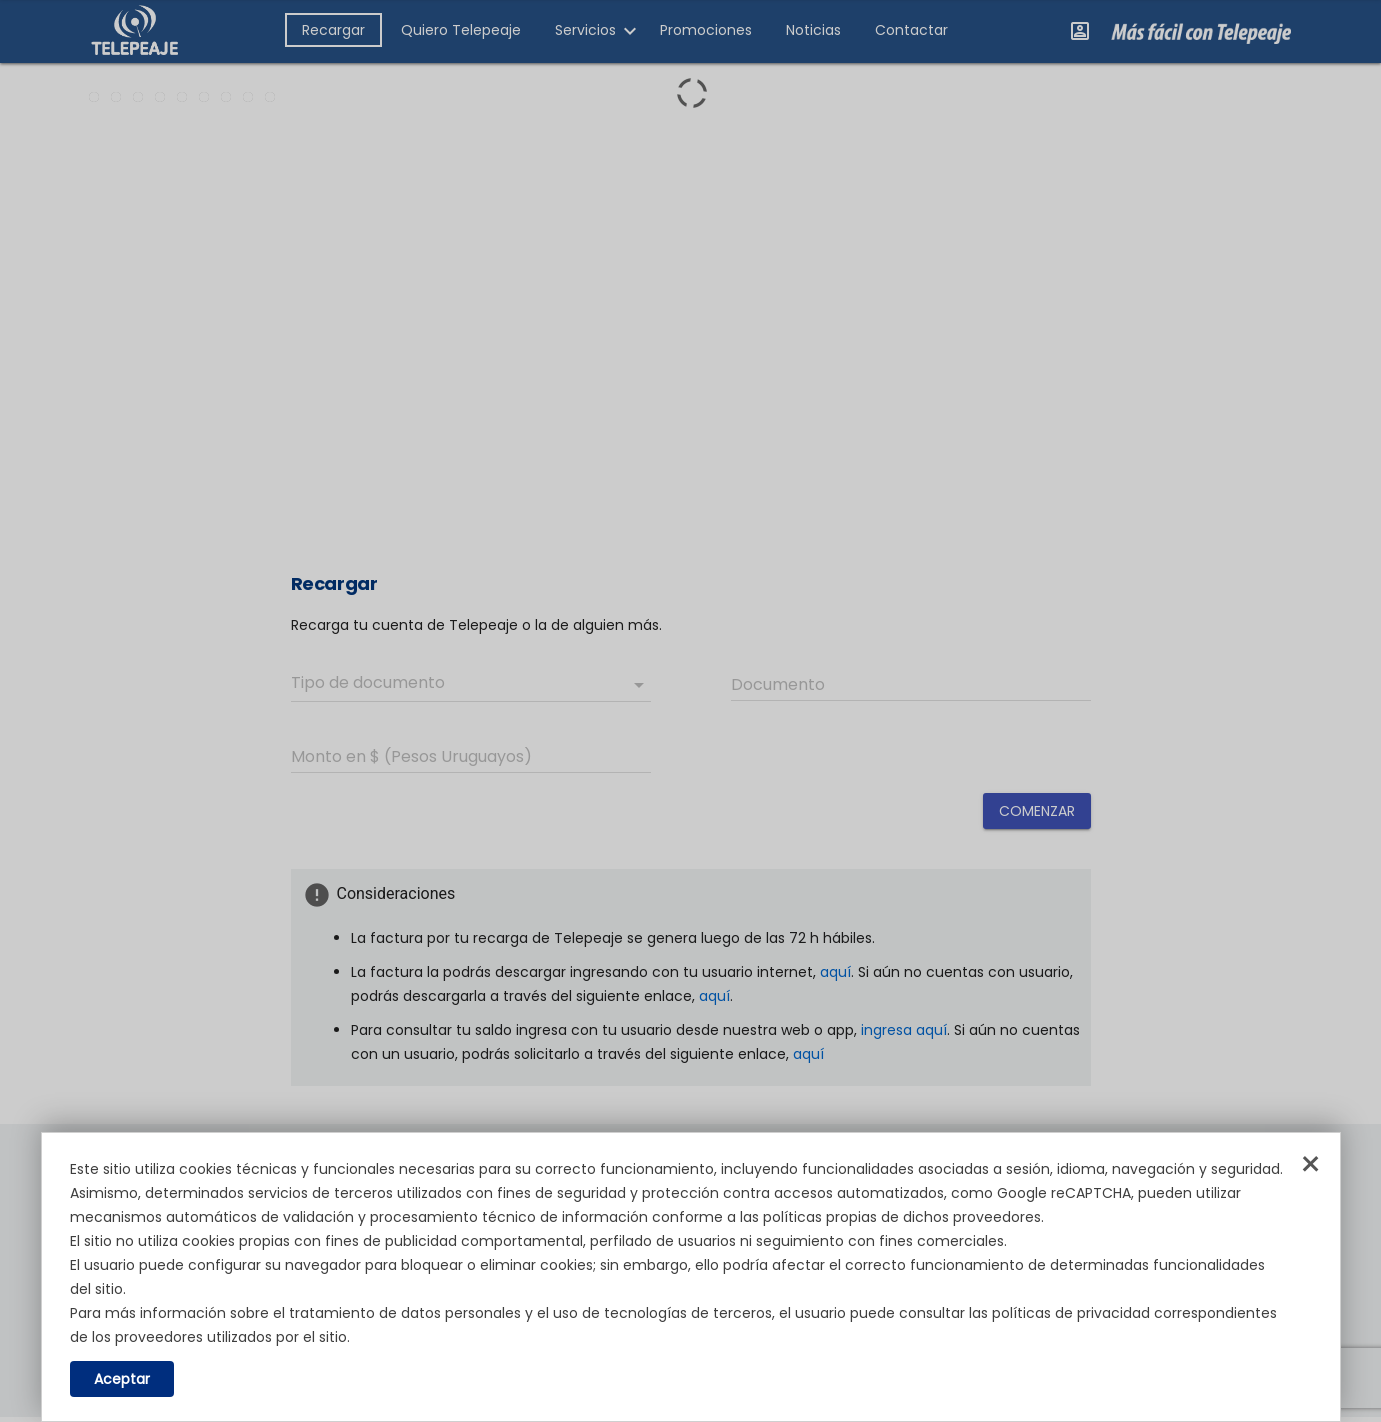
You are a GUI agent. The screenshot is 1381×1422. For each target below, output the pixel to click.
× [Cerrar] (1310, 1165)
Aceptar (122, 1379)
